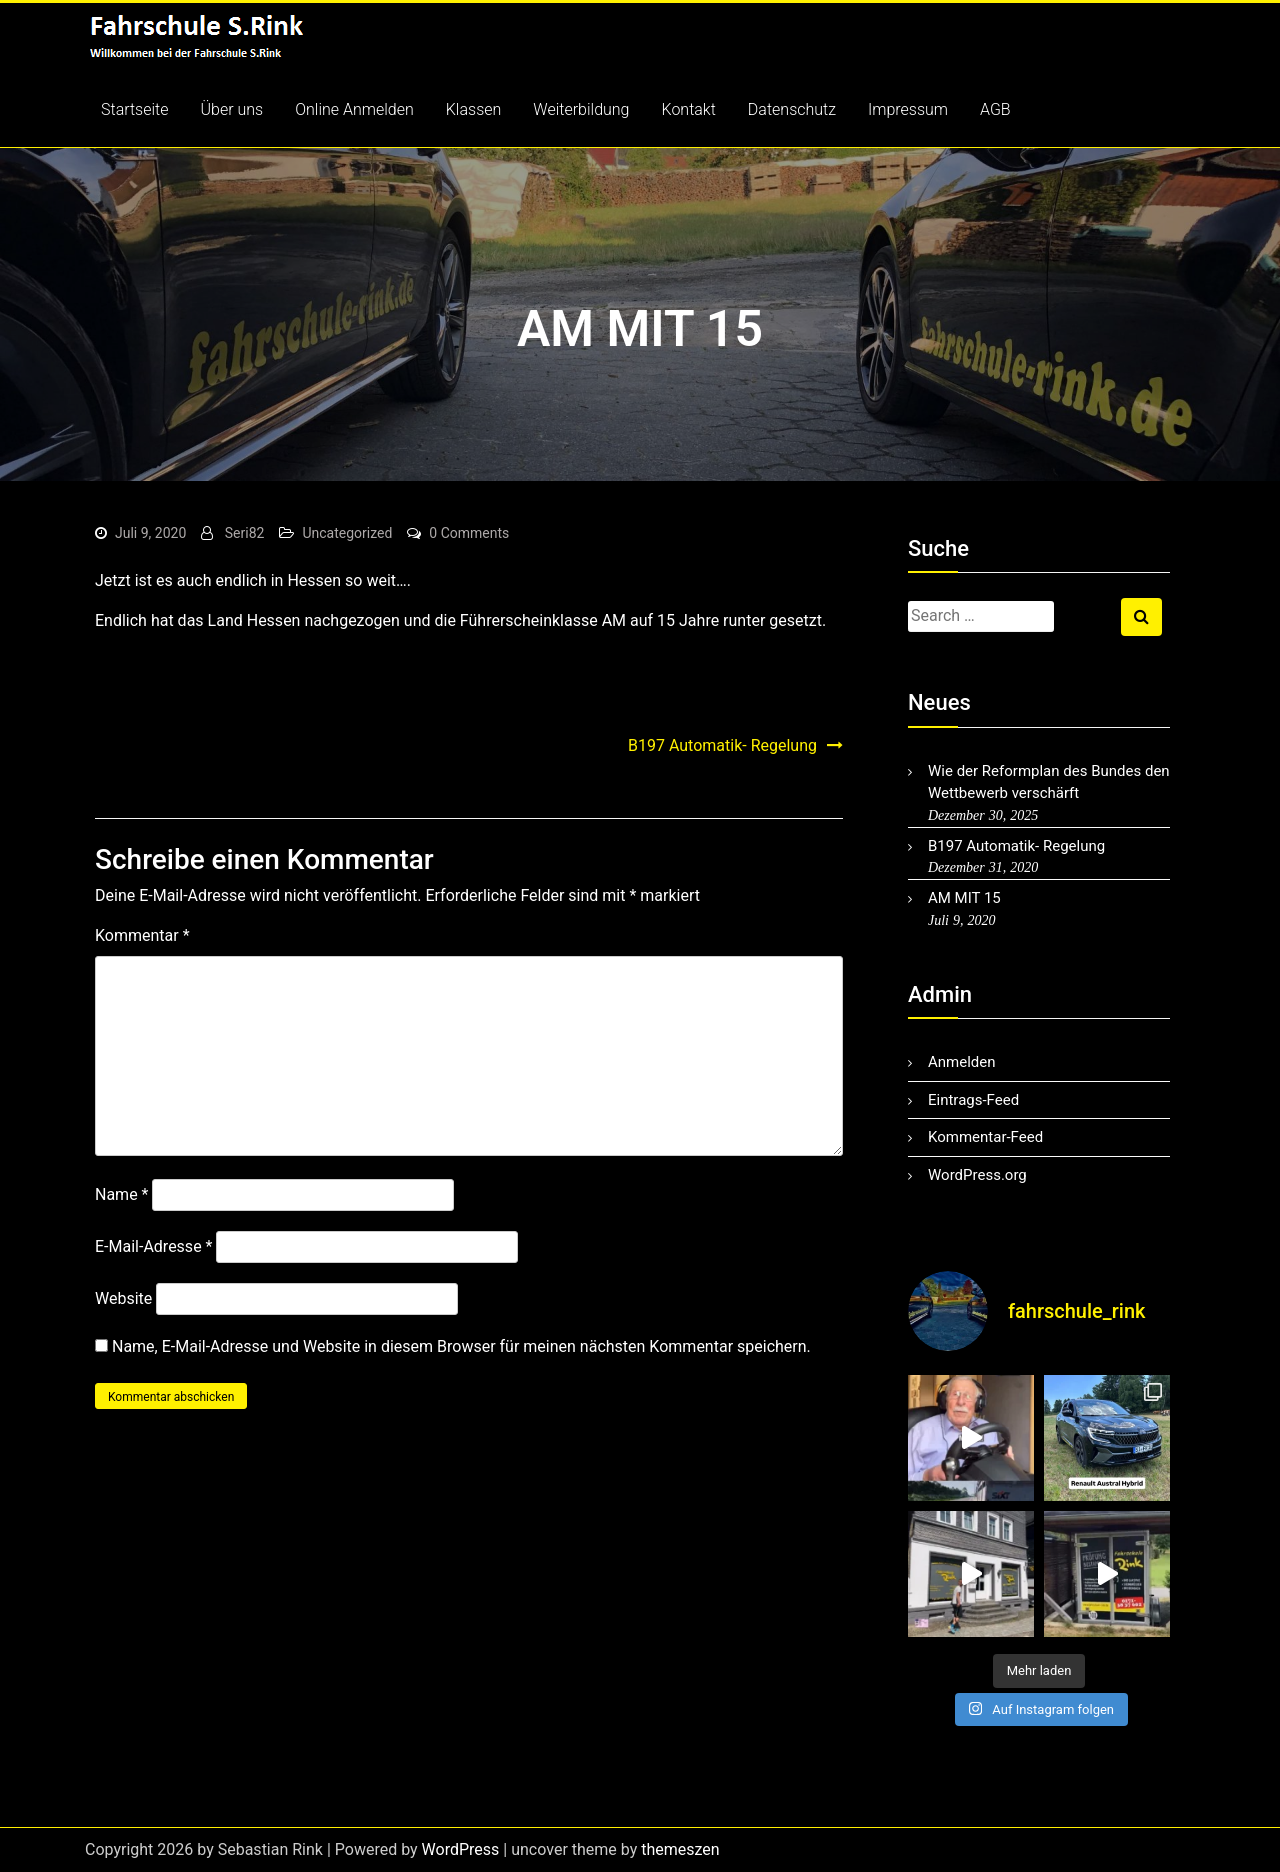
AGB (995, 109)
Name (122, 1194)
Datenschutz (792, 109)
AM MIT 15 (964, 898)
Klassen (474, 109)
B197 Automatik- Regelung (722, 745)
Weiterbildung (581, 109)
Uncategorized (347, 533)
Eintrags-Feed (973, 1100)
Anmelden (962, 1062)
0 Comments (469, 533)
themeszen (680, 1849)
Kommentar (142, 935)
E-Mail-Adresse (153, 1246)
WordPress (461, 1849)
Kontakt (689, 109)
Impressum (908, 109)
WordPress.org (977, 1175)
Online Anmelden (354, 109)
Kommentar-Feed (985, 1137)
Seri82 (245, 533)
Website (123, 1298)
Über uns (232, 109)
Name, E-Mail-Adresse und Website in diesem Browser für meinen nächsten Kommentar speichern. (461, 1346)
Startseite (135, 109)
